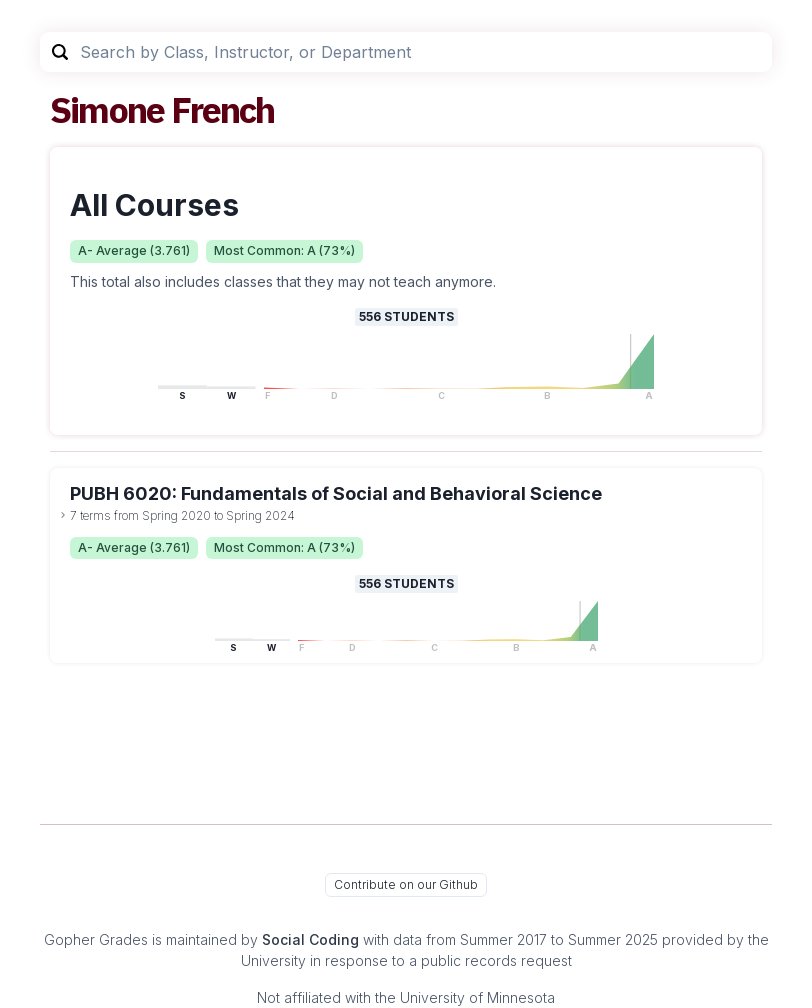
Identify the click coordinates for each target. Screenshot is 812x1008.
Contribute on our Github (406, 884)
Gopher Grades (96, 939)
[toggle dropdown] (63, 515)
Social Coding (310, 939)
